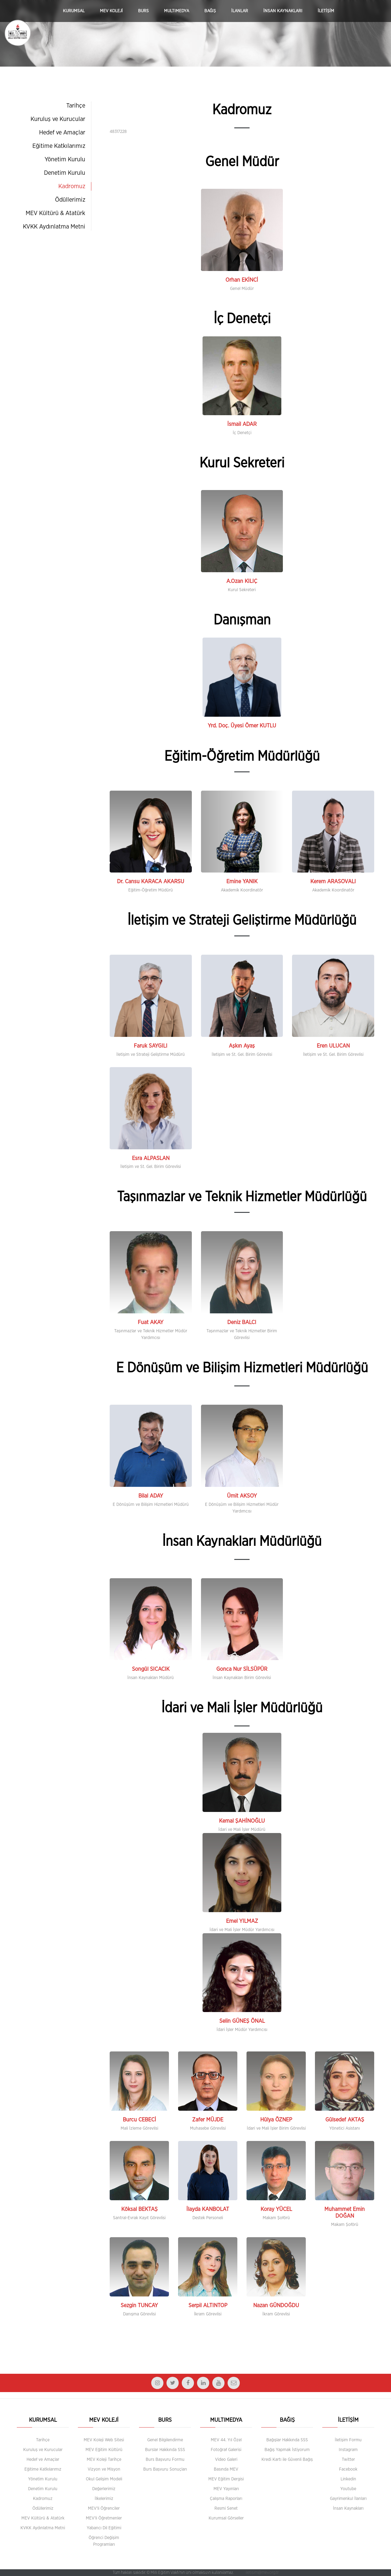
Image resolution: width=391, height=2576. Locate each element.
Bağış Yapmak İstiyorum (287, 2450)
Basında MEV (226, 2469)
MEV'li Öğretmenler (104, 2518)
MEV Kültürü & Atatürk (55, 213)
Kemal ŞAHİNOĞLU (242, 1821)
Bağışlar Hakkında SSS (287, 2440)
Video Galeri (226, 2459)
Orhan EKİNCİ (241, 280)
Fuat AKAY (150, 1322)
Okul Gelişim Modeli (104, 2479)
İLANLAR (239, 11)
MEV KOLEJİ (111, 11)
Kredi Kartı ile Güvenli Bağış (287, 2459)
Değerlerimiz (103, 2489)
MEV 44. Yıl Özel (226, 2440)
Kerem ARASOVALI (333, 881)
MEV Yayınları (226, 2489)
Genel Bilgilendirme (165, 2440)
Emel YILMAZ (242, 1921)
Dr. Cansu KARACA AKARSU (150, 881)
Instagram (348, 2450)
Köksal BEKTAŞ (139, 2209)
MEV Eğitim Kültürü (104, 2450)
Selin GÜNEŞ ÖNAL (242, 2021)
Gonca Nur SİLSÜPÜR (241, 1669)
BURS (143, 11)
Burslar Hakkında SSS (165, 2450)
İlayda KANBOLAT (207, 2209)
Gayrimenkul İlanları (348, 2499)
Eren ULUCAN (333, 1046)
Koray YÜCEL (276, 2209)
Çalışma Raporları (226, 2499)
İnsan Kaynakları (348, 2508)
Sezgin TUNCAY (139, 2305)
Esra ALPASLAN (151, 1158)
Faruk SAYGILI (150, 1046)
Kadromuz (71, 186)
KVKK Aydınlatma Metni (54, 227)
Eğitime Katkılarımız (58, 146)
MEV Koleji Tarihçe (104, 2459)
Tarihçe (75, 106)
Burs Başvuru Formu (165, 2459)
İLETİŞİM (326, 11)
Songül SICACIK (151, 1669)
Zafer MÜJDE (207, 2120)
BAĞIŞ (210, 11)
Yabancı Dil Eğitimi (104, 2528)
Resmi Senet (226, 2508)
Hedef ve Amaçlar (62, 133)
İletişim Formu (348, 2440)
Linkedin (348, 2479)
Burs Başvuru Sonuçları (165, 2469)
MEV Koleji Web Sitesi (104, 2440)
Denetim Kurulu (64, 173)
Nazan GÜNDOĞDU (276, 2305)
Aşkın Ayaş (242, 1046)
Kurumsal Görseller (226, 2518)
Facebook (348, 2469)
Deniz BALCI (241, 1322)
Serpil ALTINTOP (207, 2305)
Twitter (348, 2459)
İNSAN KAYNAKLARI (282, 11)
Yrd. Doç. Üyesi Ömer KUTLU (242, 726)
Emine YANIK (242, 881)
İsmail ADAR (242, 424)
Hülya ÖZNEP (276, 2120)
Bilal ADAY (150, 1496)
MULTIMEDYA (176, 11)
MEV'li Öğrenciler (104, 2508)
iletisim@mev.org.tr (262, 2573)
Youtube (348, 2489)
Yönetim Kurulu (65, 159)
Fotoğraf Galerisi (226, 2450)
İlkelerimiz (104, 2499)
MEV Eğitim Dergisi (226, 2479)
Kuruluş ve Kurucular (58, 119)
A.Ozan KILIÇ (241, 581)
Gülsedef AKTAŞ (344, 2120)
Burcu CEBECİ (139, 2120)
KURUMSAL (74, 11)
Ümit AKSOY (242, 1496)
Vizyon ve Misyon (104, 2469)
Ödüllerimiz (70, 200)
